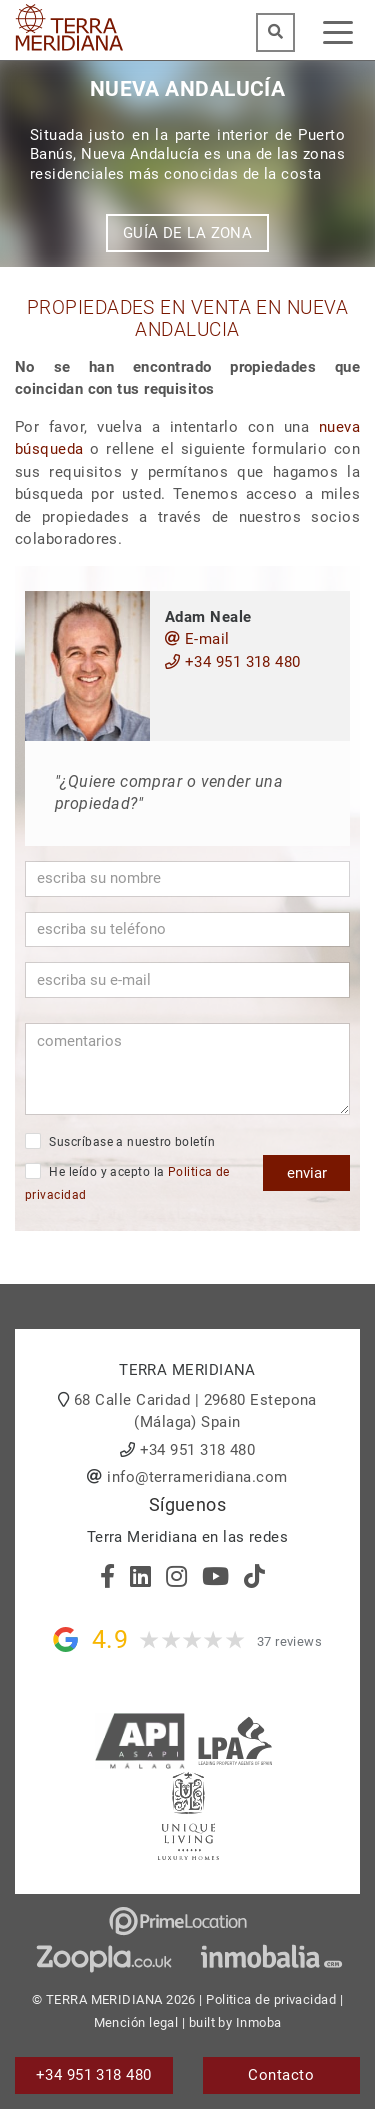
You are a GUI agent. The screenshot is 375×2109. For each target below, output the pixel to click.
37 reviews (290, 1641)
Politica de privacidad (271, 1999)
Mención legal (136, 2022)
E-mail (197, 639)
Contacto (281, 2075)
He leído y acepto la (127, 1182)
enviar (307, 1173)
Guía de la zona (188, 233)
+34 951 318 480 (233, 662)
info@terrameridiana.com (197, 1477)
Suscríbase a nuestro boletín (120, 1141)
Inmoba (259, 2022)
